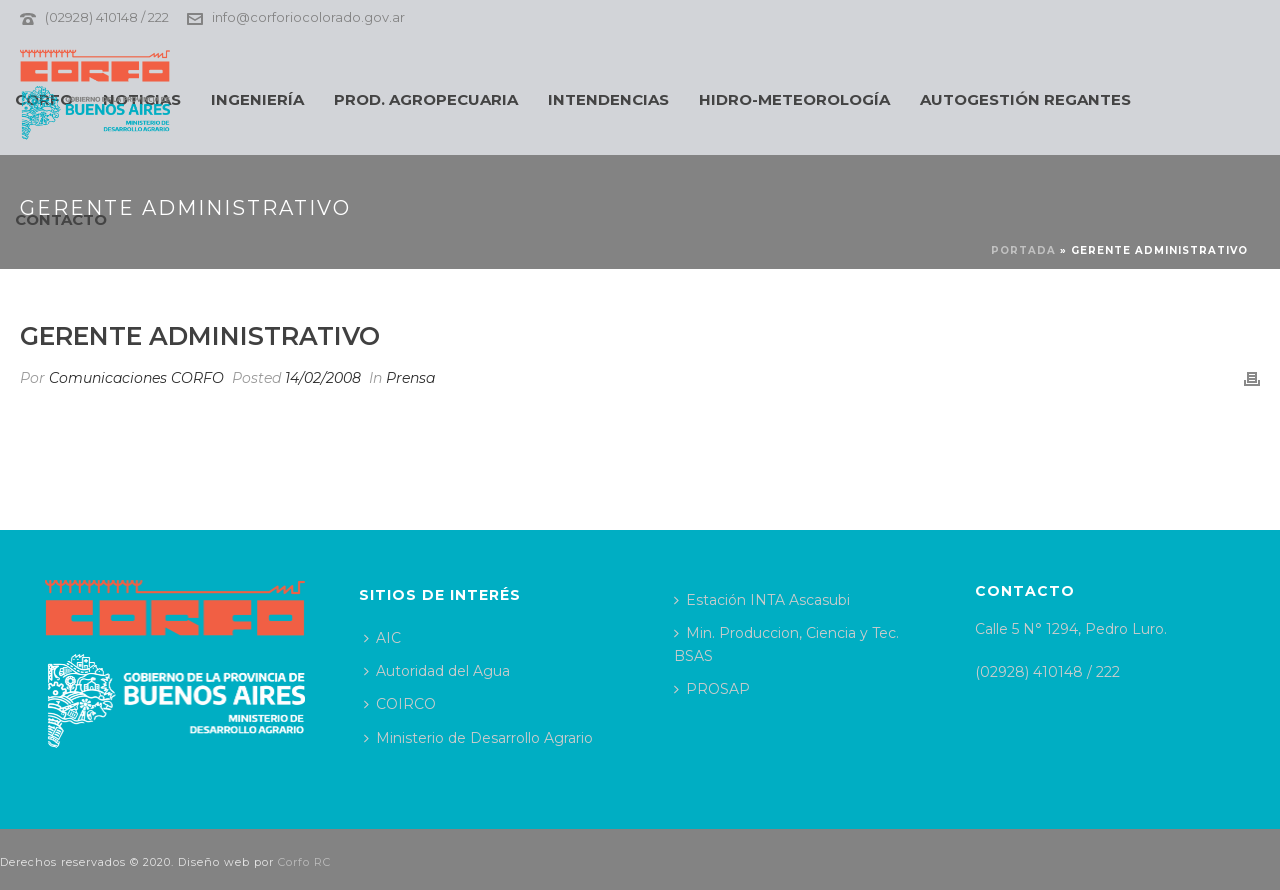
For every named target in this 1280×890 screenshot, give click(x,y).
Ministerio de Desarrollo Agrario (478, 738)
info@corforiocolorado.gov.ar (308, 17)
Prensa (410, 378)
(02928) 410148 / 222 (107, 17)
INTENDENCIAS (608, 99)
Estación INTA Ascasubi (762, 600)
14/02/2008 (323, 378)
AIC (382, 638)
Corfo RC (304, 862)
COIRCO (400, 704)
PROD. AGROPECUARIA (426, 99)
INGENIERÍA (257, 99)
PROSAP (712, 689)
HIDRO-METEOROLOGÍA (794, 99)
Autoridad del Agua (437, 671)
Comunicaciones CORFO (136, 378)
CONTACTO (61, 219)
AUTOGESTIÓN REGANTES (1025, 99)
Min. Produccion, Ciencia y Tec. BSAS (786, 644)
